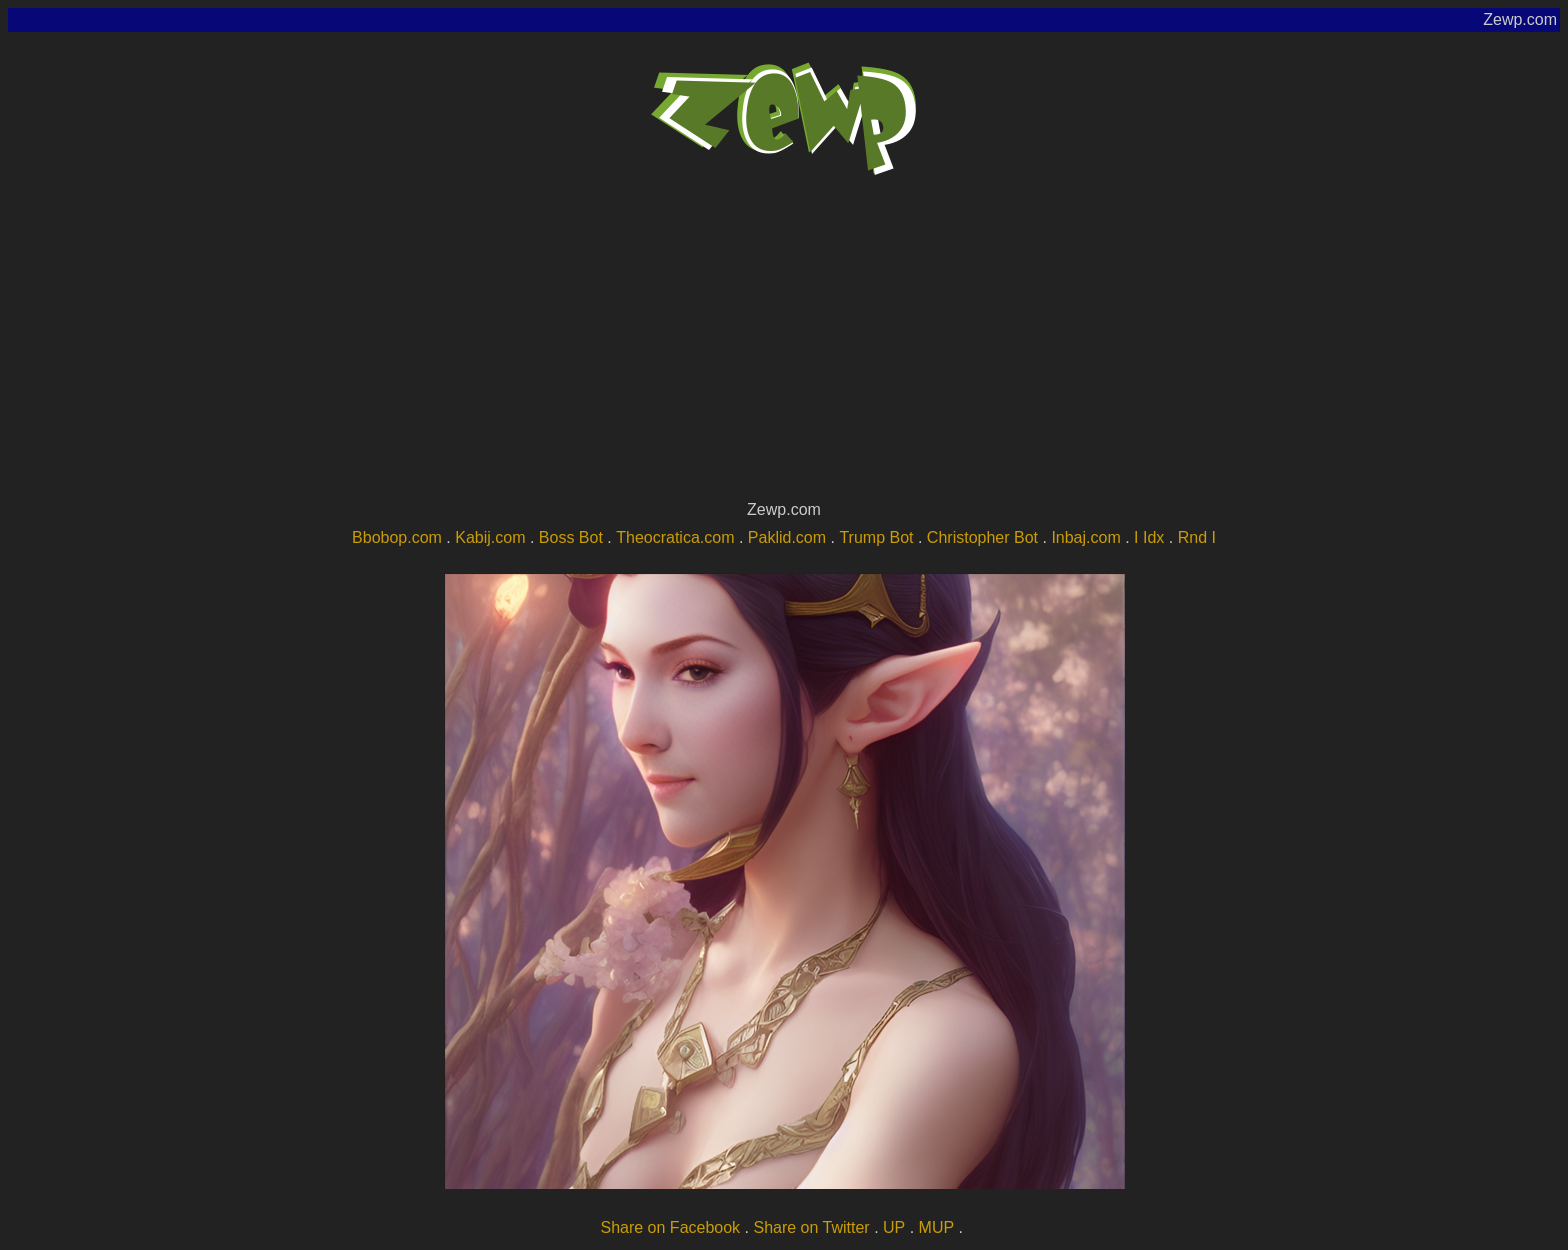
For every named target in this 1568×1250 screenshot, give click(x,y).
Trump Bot (876, 537)
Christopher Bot (982, 537)
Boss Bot (571, 537)
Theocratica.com (675, 537)
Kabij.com (490, 537)
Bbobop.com (397, 537)
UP (894, 1227)
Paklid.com (787, 537)
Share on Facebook (670, 1227)
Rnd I (1197, 537)
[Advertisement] (784, 346)
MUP (937, 1227)
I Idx (1149, 537)
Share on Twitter (811, 1227)
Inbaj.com (1085, 537)
